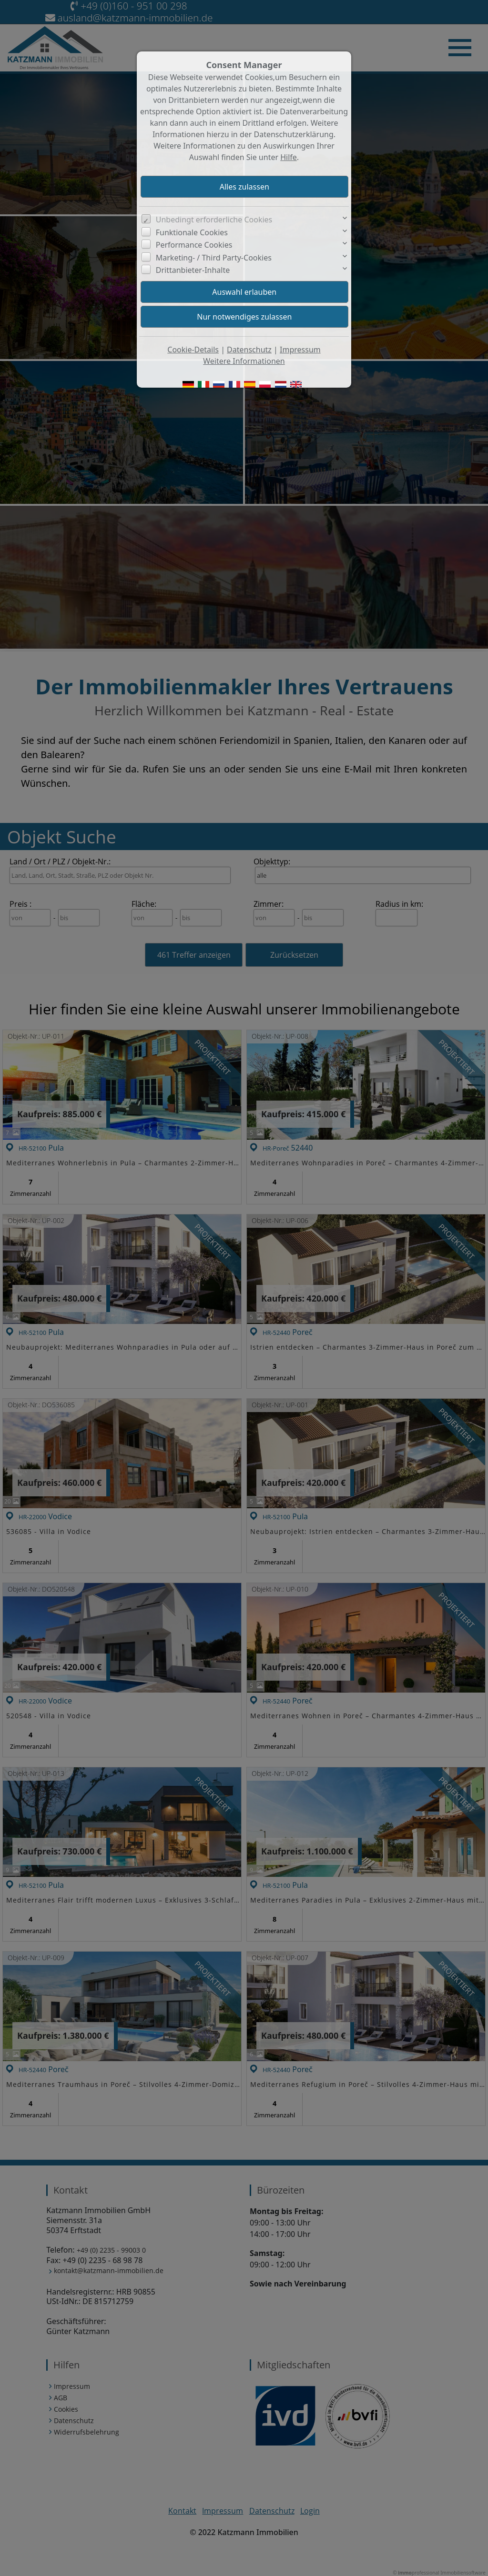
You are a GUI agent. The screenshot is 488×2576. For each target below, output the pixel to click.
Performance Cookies (194, 245)
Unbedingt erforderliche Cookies (214, 219)
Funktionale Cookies (192, 232)
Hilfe (288, 157)
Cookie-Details (193, 349)
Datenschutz (249, 349)
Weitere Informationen (244, 361)
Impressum (300, 349)
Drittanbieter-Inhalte (193, 270)
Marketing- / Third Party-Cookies (214, 257)
